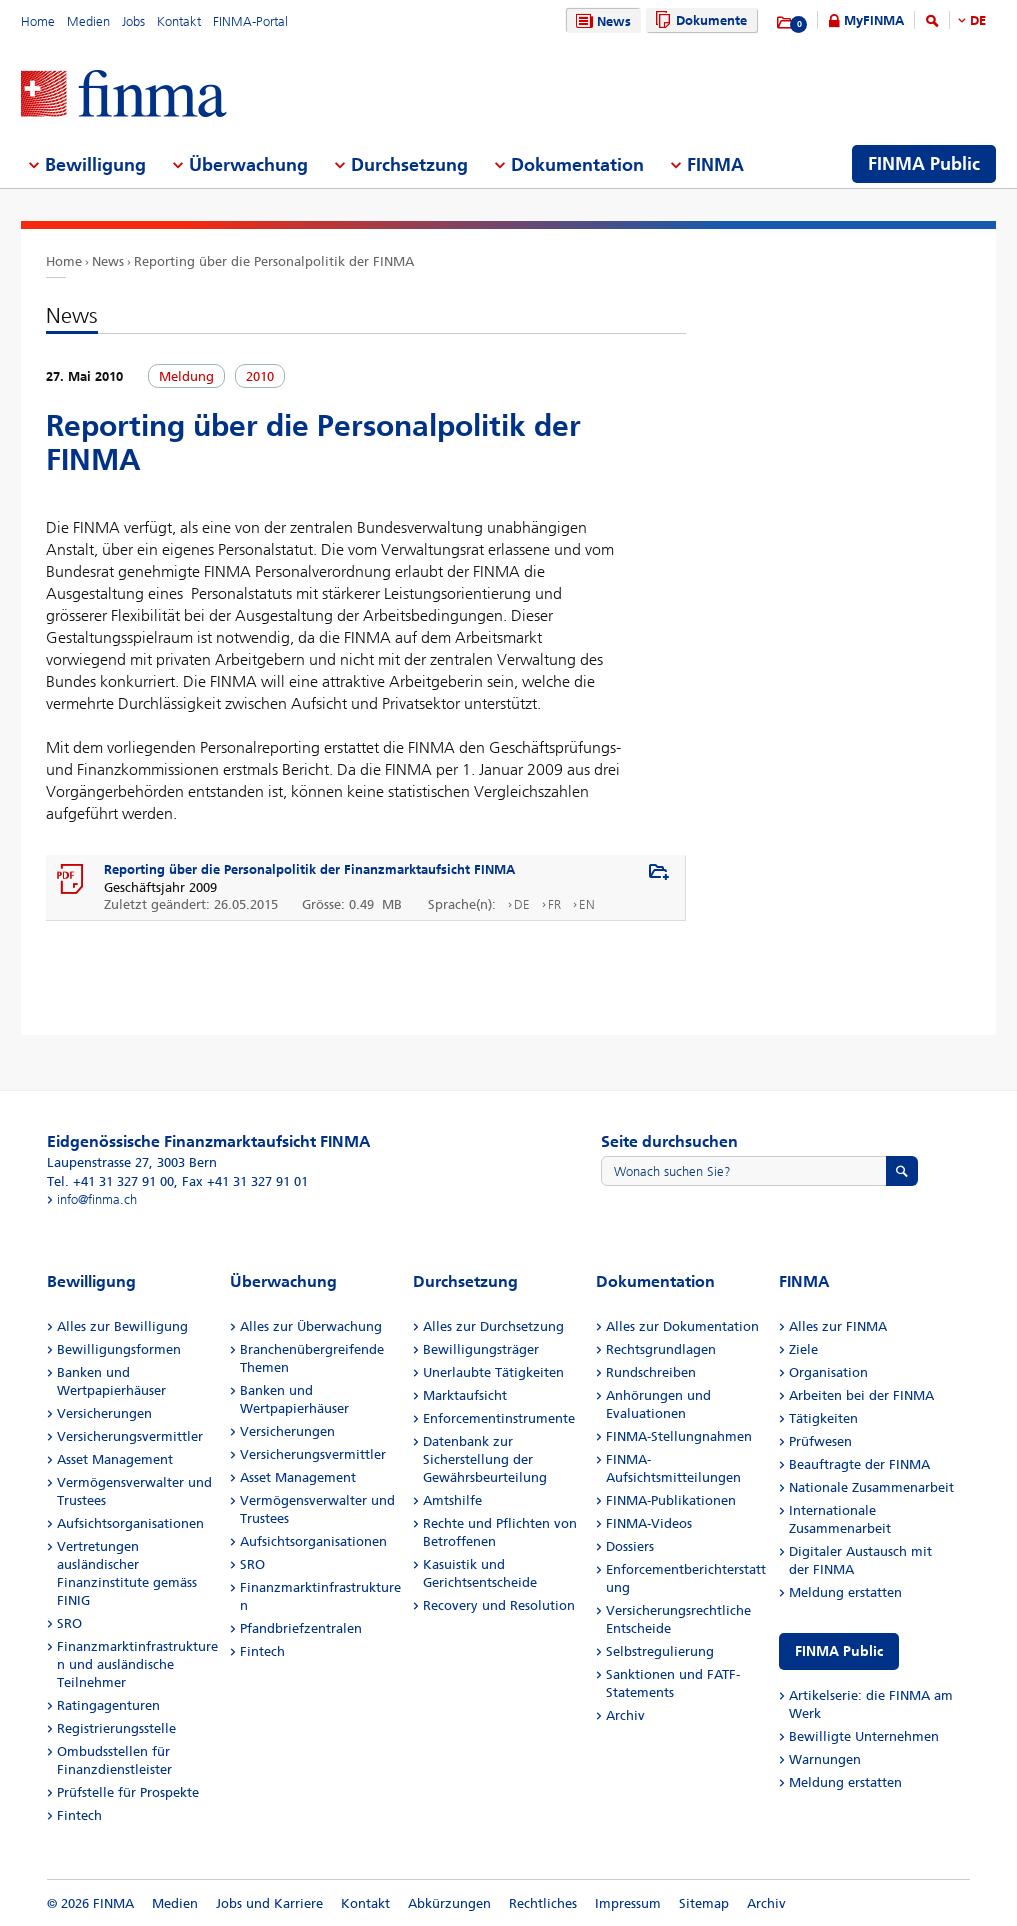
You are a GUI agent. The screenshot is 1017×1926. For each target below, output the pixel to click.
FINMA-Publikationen (671, 1500)
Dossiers (630, 1546)
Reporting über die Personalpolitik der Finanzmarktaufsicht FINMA (309, 869)
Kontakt (179, 21)
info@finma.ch (97, 1199)
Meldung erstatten (845, 1592)
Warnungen (825, 1759)
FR (554, 904)
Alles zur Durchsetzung (493, 1326)
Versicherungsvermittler (130, 1436)
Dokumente (698, 20)
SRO (69, 1623)
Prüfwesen (820, 1441)
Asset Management (115, 1459)
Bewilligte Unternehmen (864, 1736)
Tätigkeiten (823, 1418)
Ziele (803, 1349)
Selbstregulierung (660, 1651)
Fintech (79, 1815)
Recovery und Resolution (499, 1605)
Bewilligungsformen (119, 1349)
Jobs (133, 21)
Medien (88, 21)
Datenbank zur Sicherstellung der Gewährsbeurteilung (485, 1459)
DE (978, 20)
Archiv (625, 1715)
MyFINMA (874, 20)
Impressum (628, 1903)
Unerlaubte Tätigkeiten (493, 1372)
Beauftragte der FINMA (859, 1464)
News (601, 21)
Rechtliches (543, 1903)
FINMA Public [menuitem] (924, 164)
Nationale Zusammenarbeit (871, 1487)
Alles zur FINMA (838, 1326)
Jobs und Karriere (269, 1903)
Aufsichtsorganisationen (130, 1523)
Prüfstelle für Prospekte (128, 1792)
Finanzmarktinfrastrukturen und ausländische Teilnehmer (137, 1664)
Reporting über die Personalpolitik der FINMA (274, 261)
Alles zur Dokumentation (682, 1326)
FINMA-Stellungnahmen (679, 1436)
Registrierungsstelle (116, 1728)
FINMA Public (839, 1651)
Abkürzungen (449, 1903)
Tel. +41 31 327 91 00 (110, 1181)
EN (587, 904)
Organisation (828, 1372)
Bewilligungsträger (481, 1349)
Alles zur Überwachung (311, 1326)
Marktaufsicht (465, 1395)
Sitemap (704, 1903)
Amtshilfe (452, 1500)
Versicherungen (104, 1413)
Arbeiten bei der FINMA (861, 1395)
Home (38, 21)
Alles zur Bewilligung (122, 1326)
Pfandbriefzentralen (301, 1628)
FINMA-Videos (649, 1523)
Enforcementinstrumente (499, 1418)
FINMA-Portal (250, 21)
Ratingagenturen (108, 1705)
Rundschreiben (651, 1372)
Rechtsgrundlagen (661, 1349)
